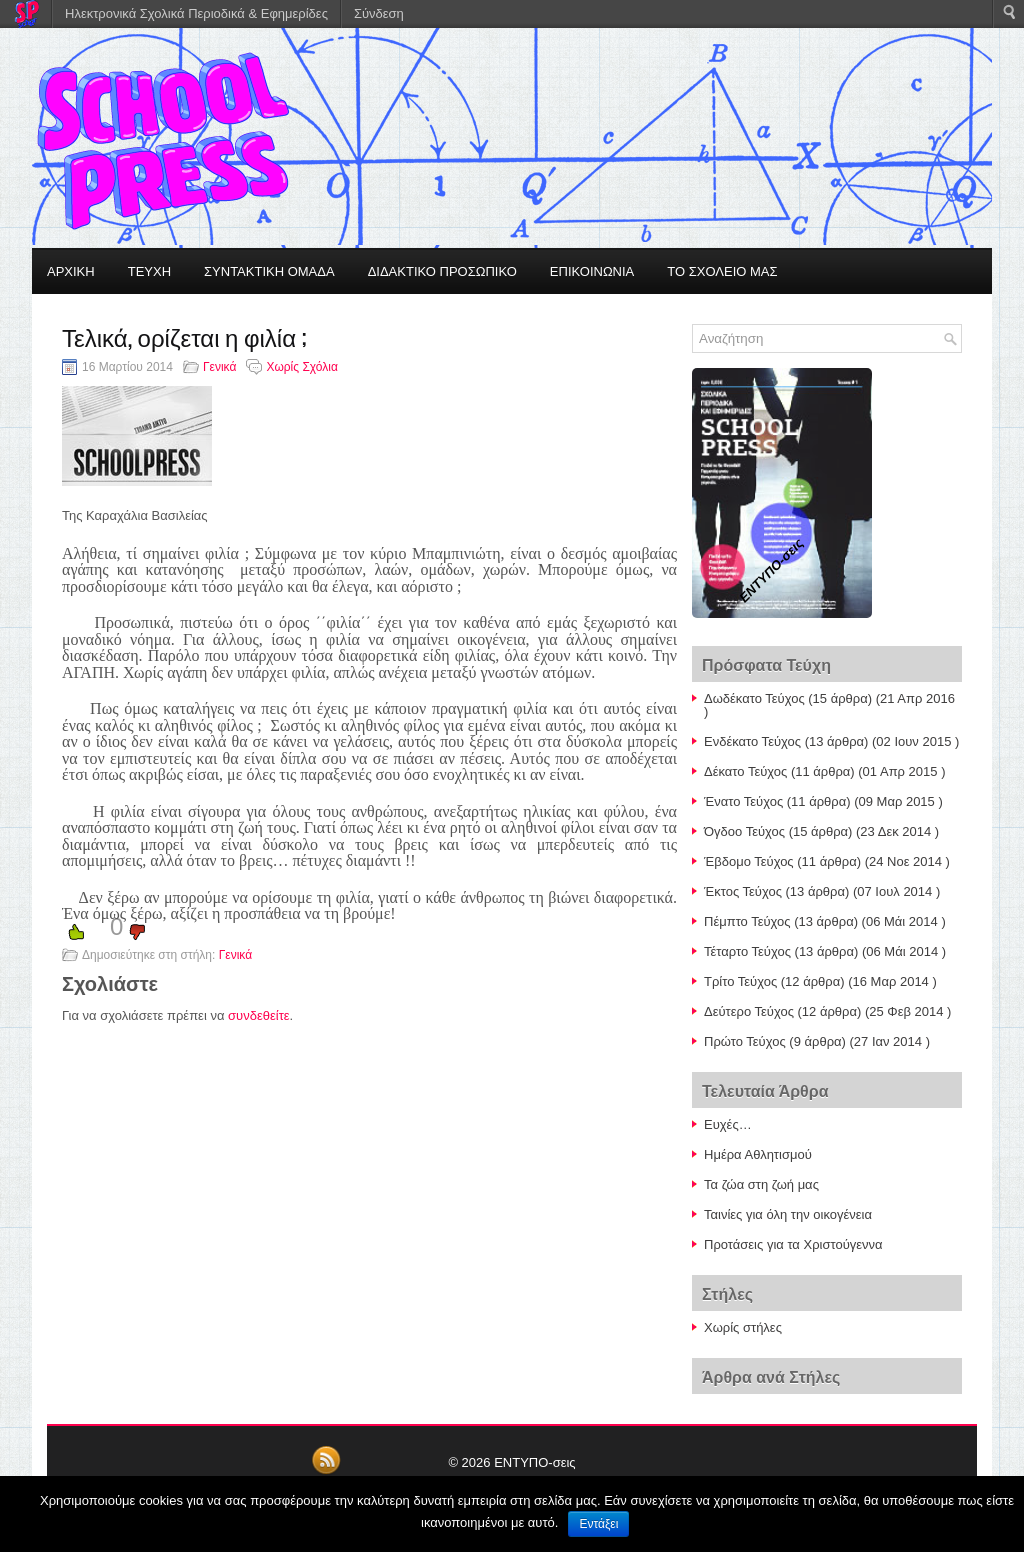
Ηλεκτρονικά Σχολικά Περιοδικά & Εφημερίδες (196, 13)
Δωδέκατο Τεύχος (754, 698)
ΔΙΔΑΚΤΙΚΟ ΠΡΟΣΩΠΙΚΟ (442, 271)
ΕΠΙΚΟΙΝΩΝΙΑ (592, 271)
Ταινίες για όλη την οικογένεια (788, 1214)
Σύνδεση (379, 13)
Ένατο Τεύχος (743, 801)
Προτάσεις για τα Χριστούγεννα (793, 1244)
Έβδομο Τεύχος (749, 861)
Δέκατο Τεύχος (745, 771)
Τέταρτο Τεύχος (747, 951)
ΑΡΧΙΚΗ (71, 271)
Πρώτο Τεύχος (745, 1041)
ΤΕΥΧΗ (149, 271)
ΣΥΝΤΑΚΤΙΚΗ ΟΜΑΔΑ (269, 271)
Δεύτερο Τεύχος (749, 1011)
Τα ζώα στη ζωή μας (761, 1184)
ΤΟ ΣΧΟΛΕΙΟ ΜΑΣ (722, 271)
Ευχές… (728, 1124)
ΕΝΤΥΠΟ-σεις (534, 1462)
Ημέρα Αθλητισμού (758, 1154)
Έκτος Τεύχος (743, 891)
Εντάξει (598, 1524)
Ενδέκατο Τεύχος (752, 741)
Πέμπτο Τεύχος (747, 921)
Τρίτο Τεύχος (740, 981)
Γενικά (219, 367)
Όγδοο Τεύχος (744, 831)
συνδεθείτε (259, 1015)
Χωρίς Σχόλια (301, 367)
